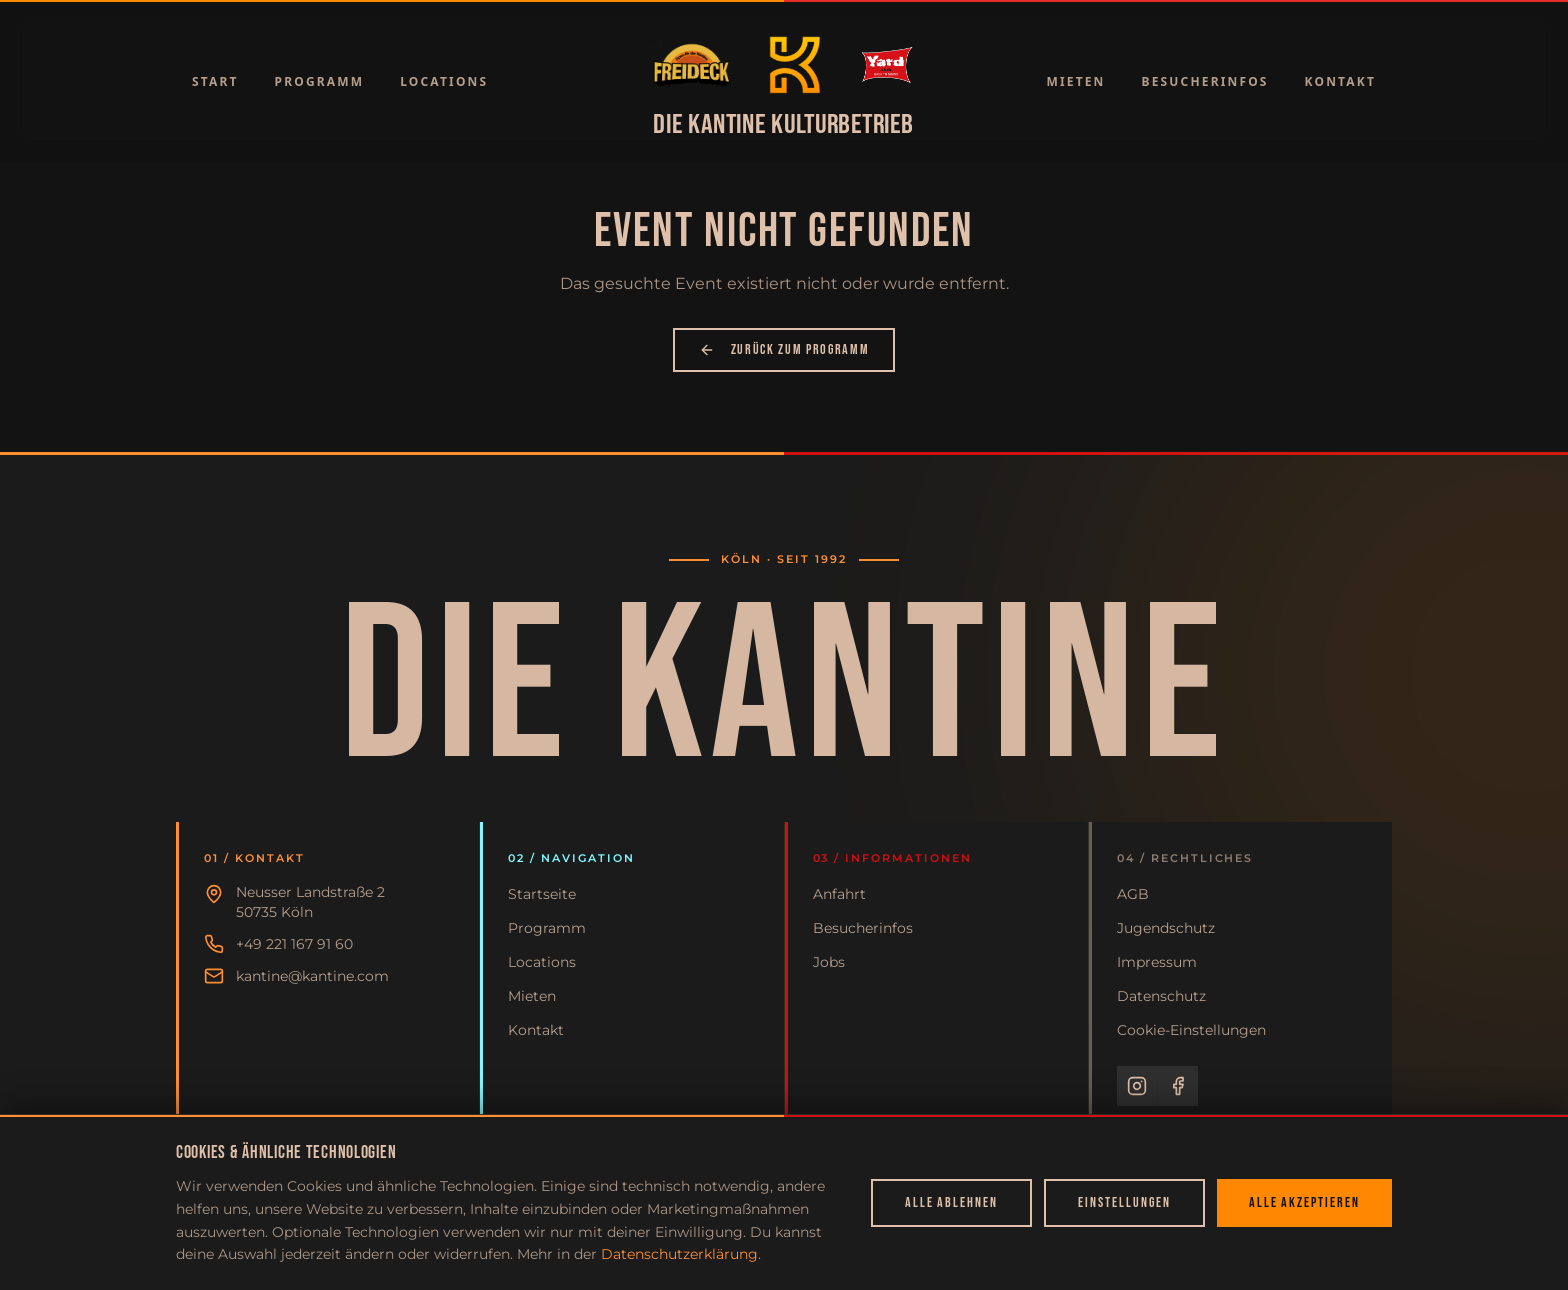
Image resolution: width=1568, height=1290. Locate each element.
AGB (1133, 894)
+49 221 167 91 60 (294, 944)
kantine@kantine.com (312, 976)
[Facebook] (1178, 1086)
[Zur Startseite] (691, 65)
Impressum (1157, 962)
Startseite (542, 894)
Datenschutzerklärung (679, 1254)
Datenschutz (1161, 996)
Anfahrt (839, 894)
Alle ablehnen (951, 1202)
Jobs (829, 962)
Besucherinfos (1205, 81)
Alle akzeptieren (1304, 1202)
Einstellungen (1124, 1202)
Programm (320, 81)
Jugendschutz (1166, 928)
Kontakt (1340, 81)
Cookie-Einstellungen (1191, 1030)
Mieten (1075, 81)
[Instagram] (1137, 1086)
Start (215, 81)
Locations (444, 81)
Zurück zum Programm (784, 349)
